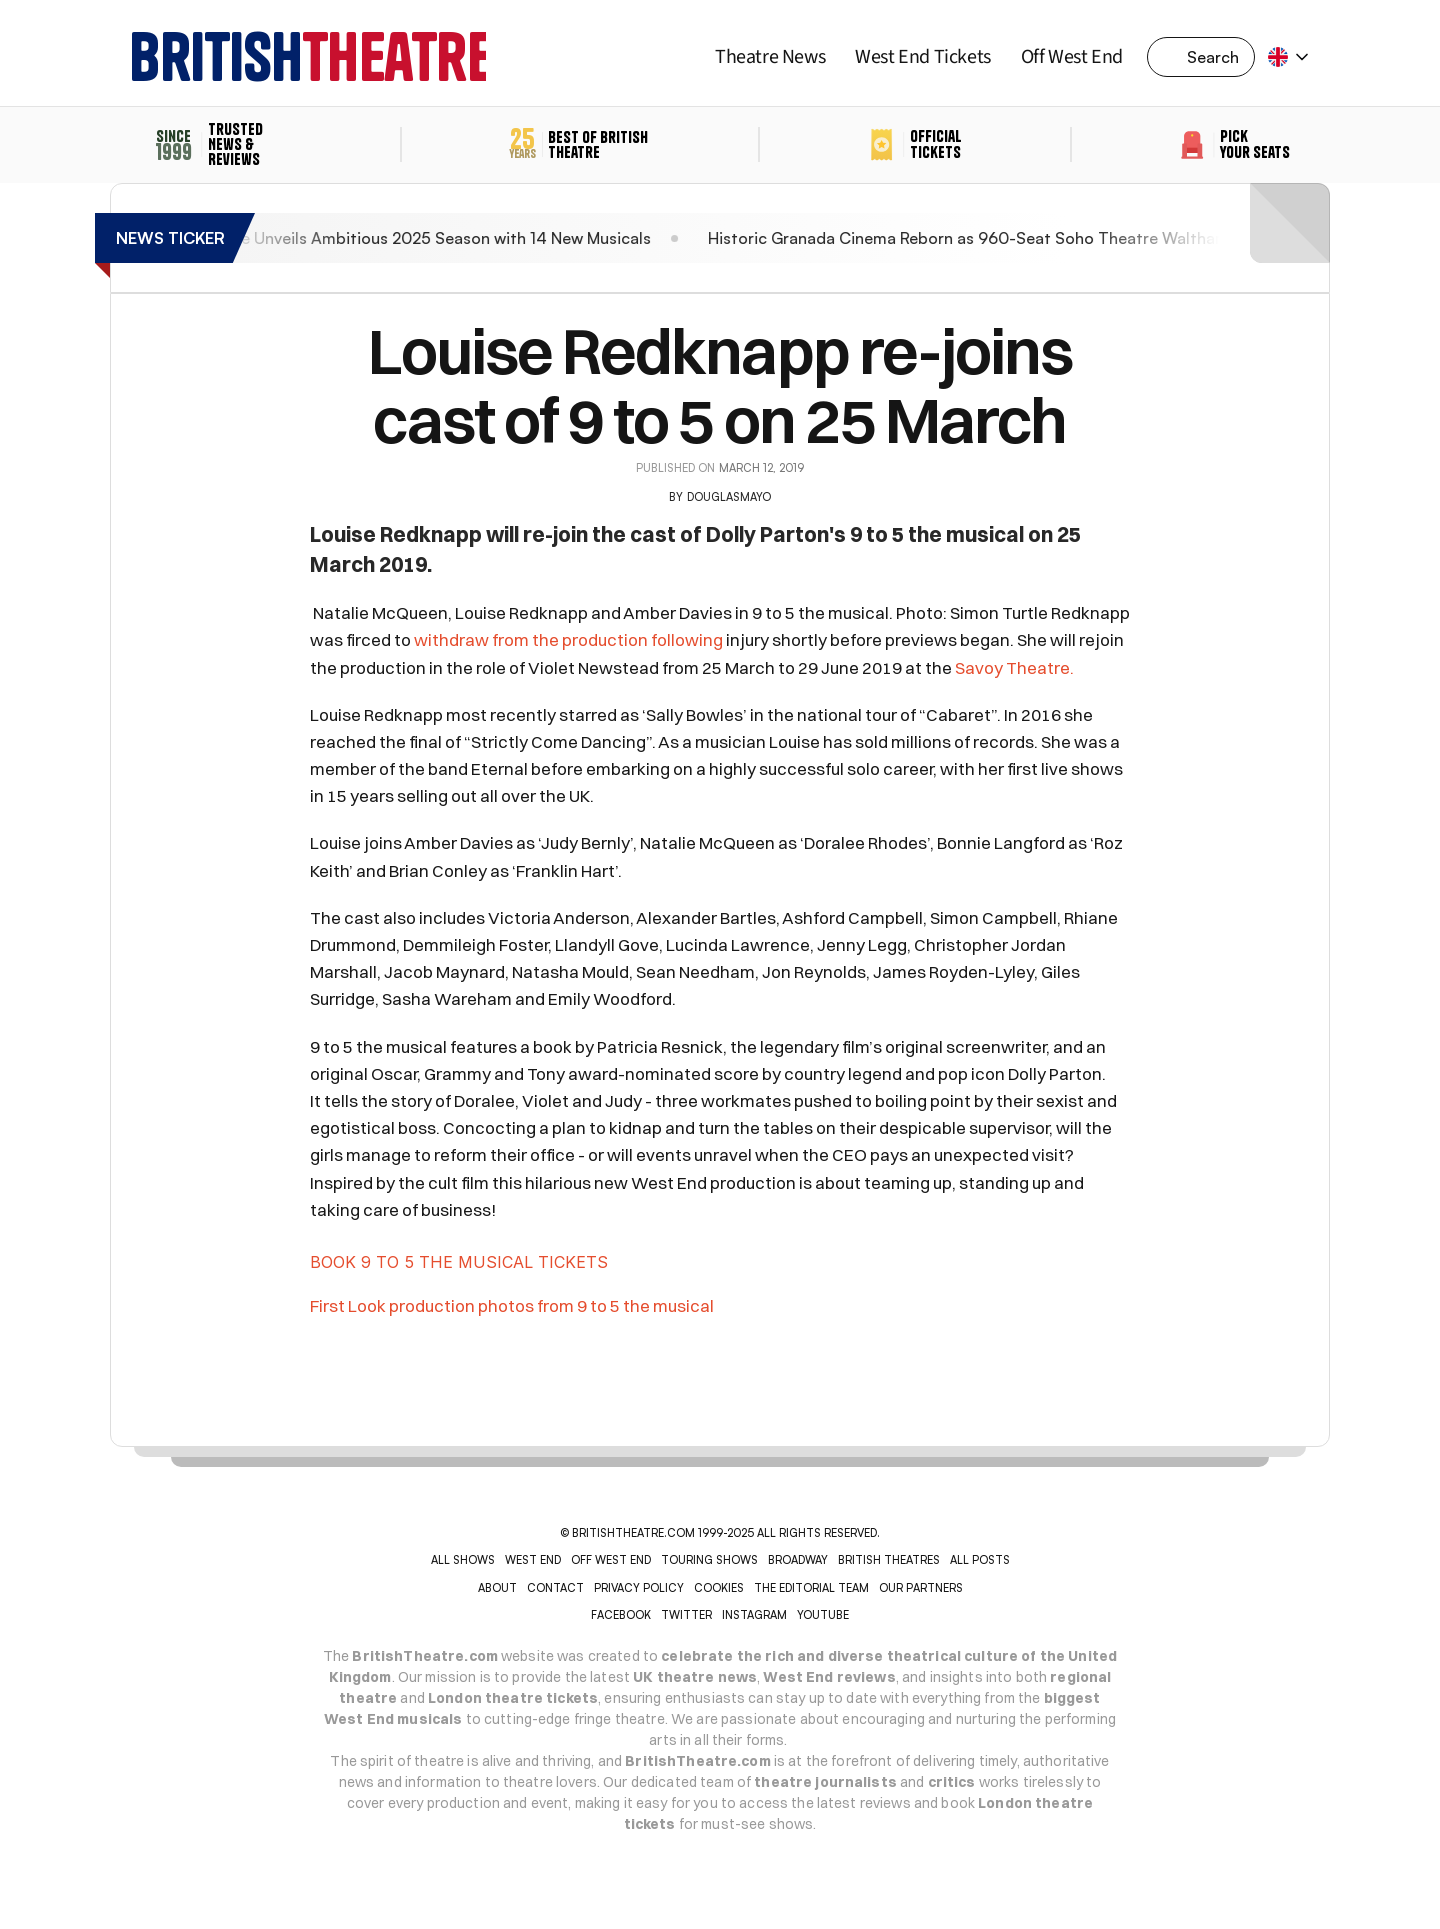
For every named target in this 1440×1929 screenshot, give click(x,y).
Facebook (621, 1615)
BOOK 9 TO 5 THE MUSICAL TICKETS (459, 1262)
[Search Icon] (1207, 57)
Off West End (1072, 57)
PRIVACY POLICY (639, 1588)
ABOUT (497, 1588)
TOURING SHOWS (709, 1560)
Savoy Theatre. (1014, 667)
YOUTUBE (823, 1615)
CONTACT (555, 1588)
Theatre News (770, 57)
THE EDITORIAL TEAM (811, 1588)
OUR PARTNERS (921, 1588)
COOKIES (719, 1588)
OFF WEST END (611, 1560)
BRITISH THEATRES (889, 1560)
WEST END (533, 1560)
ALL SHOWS (463, 1560)
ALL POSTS (980, 1560)
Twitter (686, 1615)
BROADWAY (798, 1560)
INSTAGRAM (754, 1615)
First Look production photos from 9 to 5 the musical (512, 1305)
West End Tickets (923, 57)
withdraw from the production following (568, 639)
